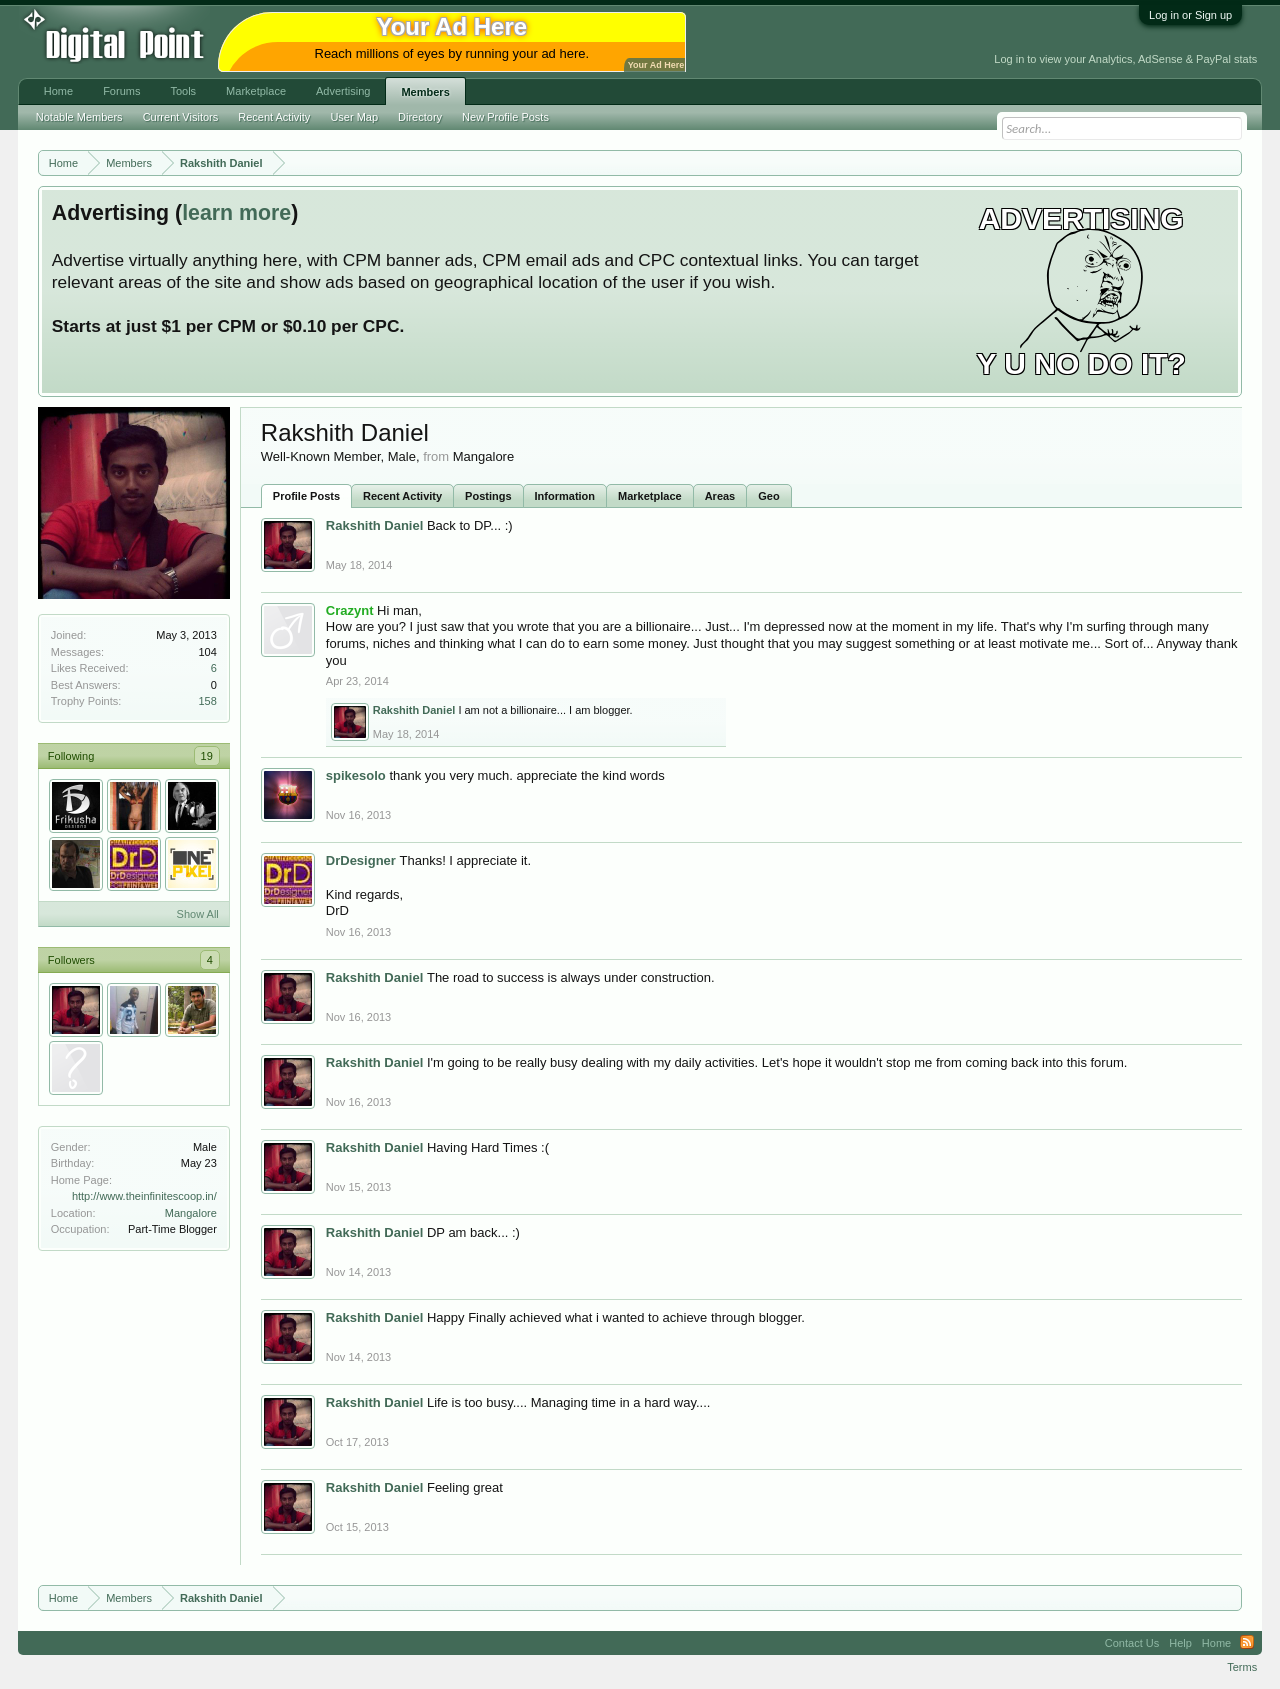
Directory (420, 117)
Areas (720, 496)
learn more (236, 213)
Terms (1242, 1667)
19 (207, 756)
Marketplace (650, 496)
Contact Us (1132, 1643)
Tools (183, 91)
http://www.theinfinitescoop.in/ (144, 1196)
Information (565, 496)
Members (425, 92)
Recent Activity (402, 496)
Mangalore (191, 1213)
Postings (488, 496)
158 (207, 701)
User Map (354, 117)
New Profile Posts (505, 117)
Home (58, 91)
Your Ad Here (656, 65)
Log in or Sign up (1190, 15)
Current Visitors (181, 117)
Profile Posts (306, 496)
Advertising (343, 91)
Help (1180, 1643)
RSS (1247, 1643)
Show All (198, 914)
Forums (121, 91)
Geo (768, 496)
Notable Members (79, 117)
